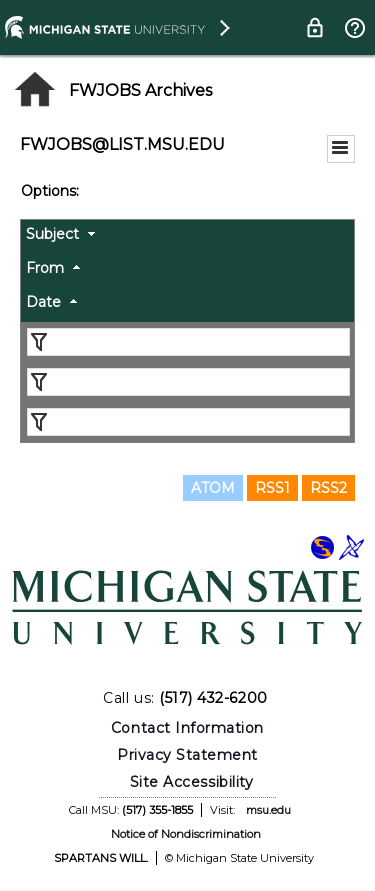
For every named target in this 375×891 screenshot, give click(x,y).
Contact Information (187, 728)
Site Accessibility (192, 782)
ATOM (213, 488)
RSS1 (272, 488)
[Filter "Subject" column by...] (188, 342)
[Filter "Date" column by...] (188, 422)
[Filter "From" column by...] (188, 382)
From (45, 268)
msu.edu (268, 810)
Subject (52, 234)
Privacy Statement (187, 755)
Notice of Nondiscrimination (186, 834)
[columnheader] (187, 237)
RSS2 (328, 488)
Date (43, 302)
